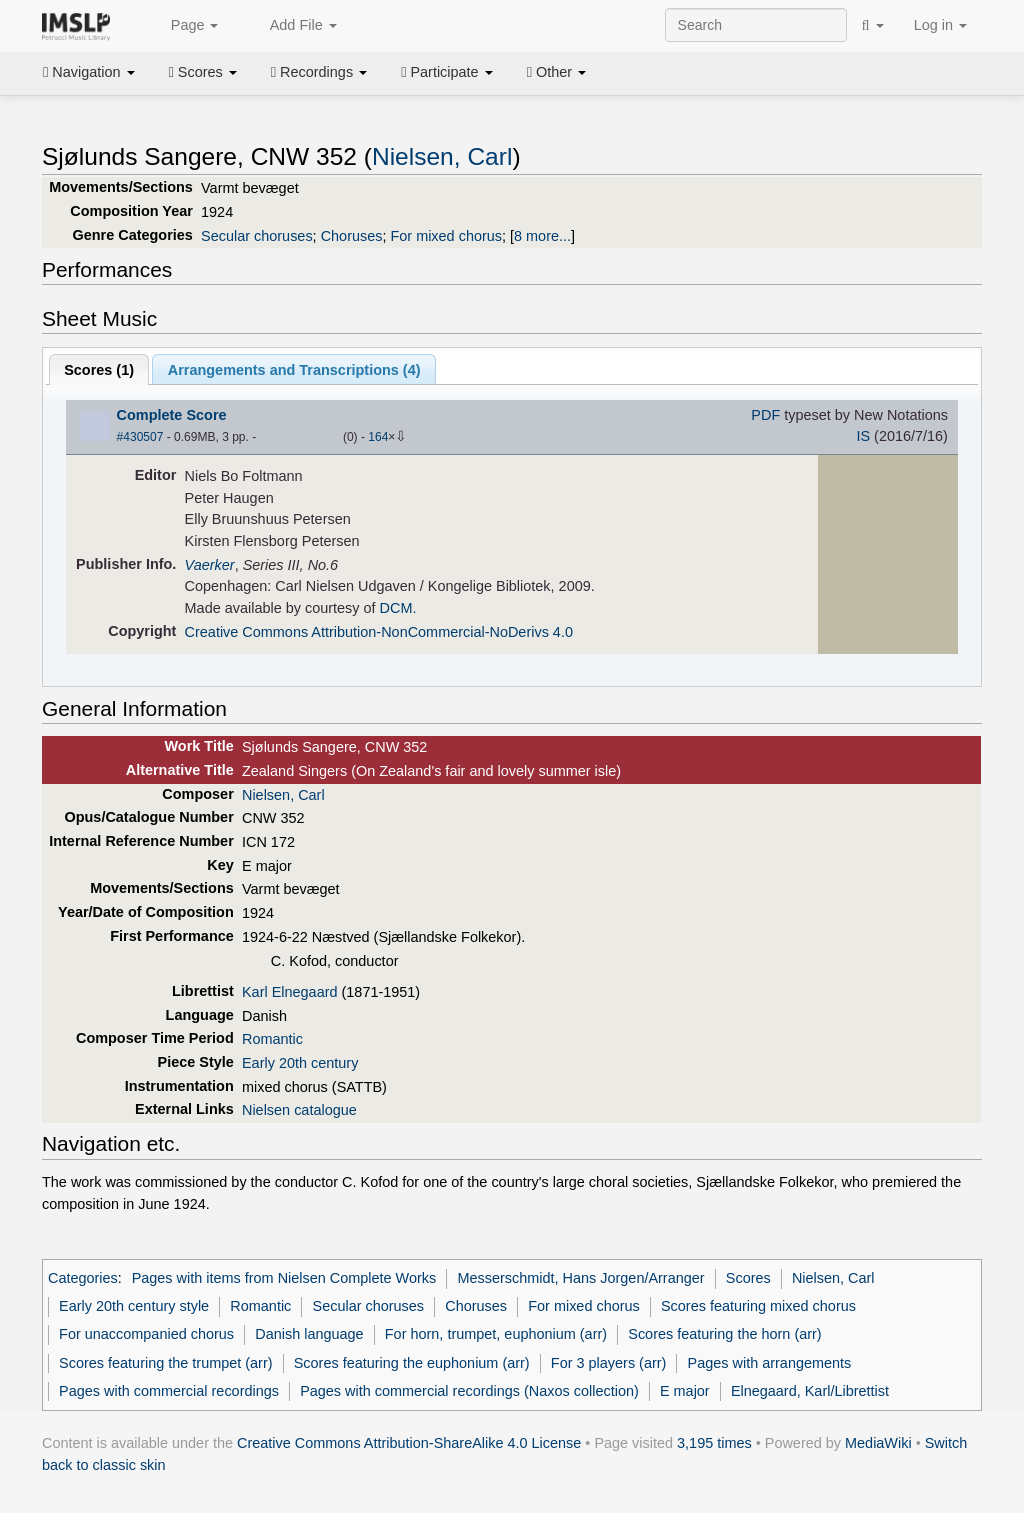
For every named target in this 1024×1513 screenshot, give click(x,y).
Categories (83, 1278)
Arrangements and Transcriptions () (294, 370)
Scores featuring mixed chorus (758, 1306)
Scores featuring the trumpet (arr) (165, 1363)
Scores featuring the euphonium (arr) (412, 1363)
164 (378, 437)
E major (685, 1391)
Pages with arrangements (770, 1363)
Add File (292, 26)
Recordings (319, 72)
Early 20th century (300, 1063)
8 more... (542, 236)
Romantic (272, 1039)
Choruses (352, 236)
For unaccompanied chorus (146, 1334)
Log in (940, 25)
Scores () (99, 370)
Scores (203, 72)
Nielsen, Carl (442, 156)
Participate (447, 72)
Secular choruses (257, 236)
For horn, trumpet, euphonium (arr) (496, 1334)
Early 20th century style (134, 1306)
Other (556, 72)
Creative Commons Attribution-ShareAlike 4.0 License (409, 1443)
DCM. (398, 608)
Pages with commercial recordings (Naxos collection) (469, 1391)
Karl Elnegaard (290, 992)
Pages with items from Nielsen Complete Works (284, 1278)
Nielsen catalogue (299, 1110)
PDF (765, 415)
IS (863, 436)
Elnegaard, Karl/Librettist (810, 1391)
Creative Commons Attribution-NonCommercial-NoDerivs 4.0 (379, 632)
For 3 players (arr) (609, 1363)
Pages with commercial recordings (169, 1391)
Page (184, 26)
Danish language (309, 1334)
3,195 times (714, 1443)
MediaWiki (878, 1443)
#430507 (140, 437)
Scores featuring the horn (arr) (724, 1334)
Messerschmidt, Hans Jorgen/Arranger (580, 1278)
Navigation (89, 72)
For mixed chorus (446, 236)
